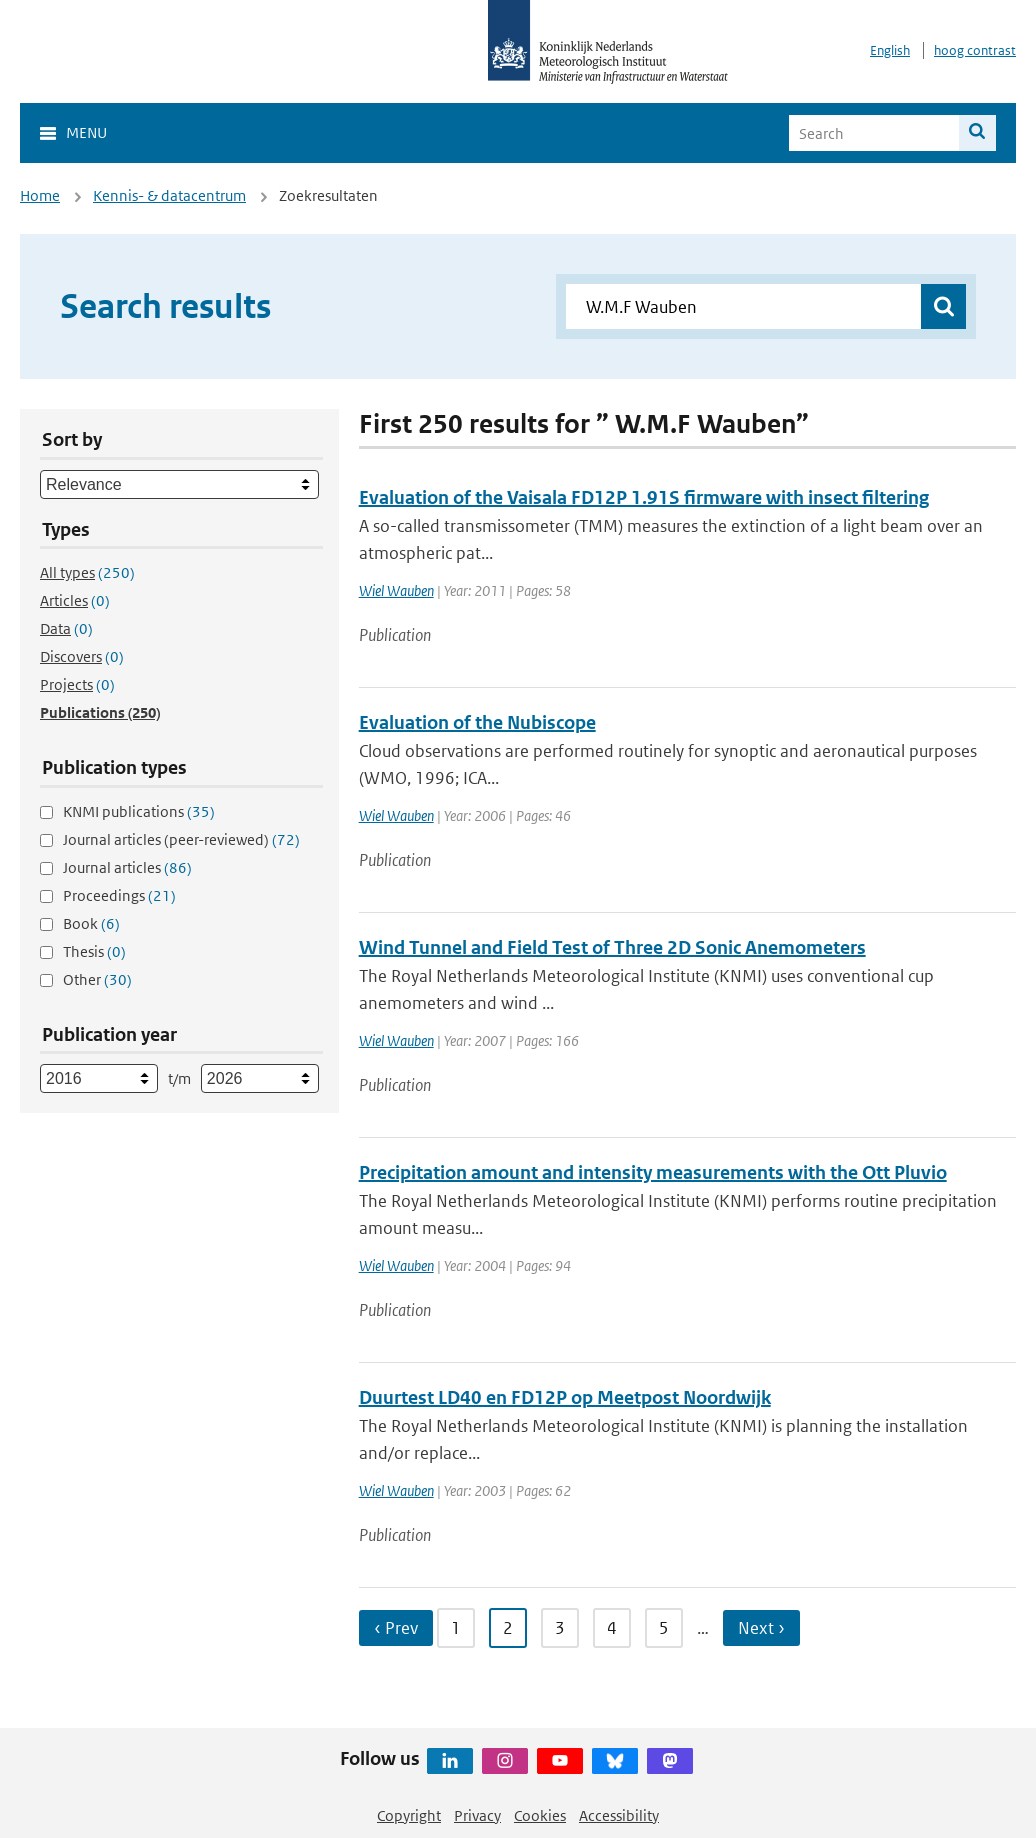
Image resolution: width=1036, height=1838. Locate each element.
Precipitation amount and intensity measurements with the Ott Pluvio (653, 1172)
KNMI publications (139, 811)
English (890, 50)
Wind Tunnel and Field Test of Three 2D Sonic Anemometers (612, 947)
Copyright (409, 1815)
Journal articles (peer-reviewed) (181, 839)
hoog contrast (975, 50)
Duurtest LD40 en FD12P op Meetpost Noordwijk (565, 1397)
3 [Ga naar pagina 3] (560, 1628)
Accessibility (619, 1815)
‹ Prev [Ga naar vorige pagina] (396, 1628)
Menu (86, 132)
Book (91, 923)
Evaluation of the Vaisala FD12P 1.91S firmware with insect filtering (644, 497)
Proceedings (119, 895)
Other (97, 979)
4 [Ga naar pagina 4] (612, 1628)
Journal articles (127, 867)
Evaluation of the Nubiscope (477, 722)
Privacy (477, 1815)
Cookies (540, 1815)
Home (40, 195)
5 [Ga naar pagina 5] (664, 1628)
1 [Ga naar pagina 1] (456, 1628)
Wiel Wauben (396, 590)
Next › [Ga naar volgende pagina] (761, 1628)
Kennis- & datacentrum (169, 195)
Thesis (94, 951)
